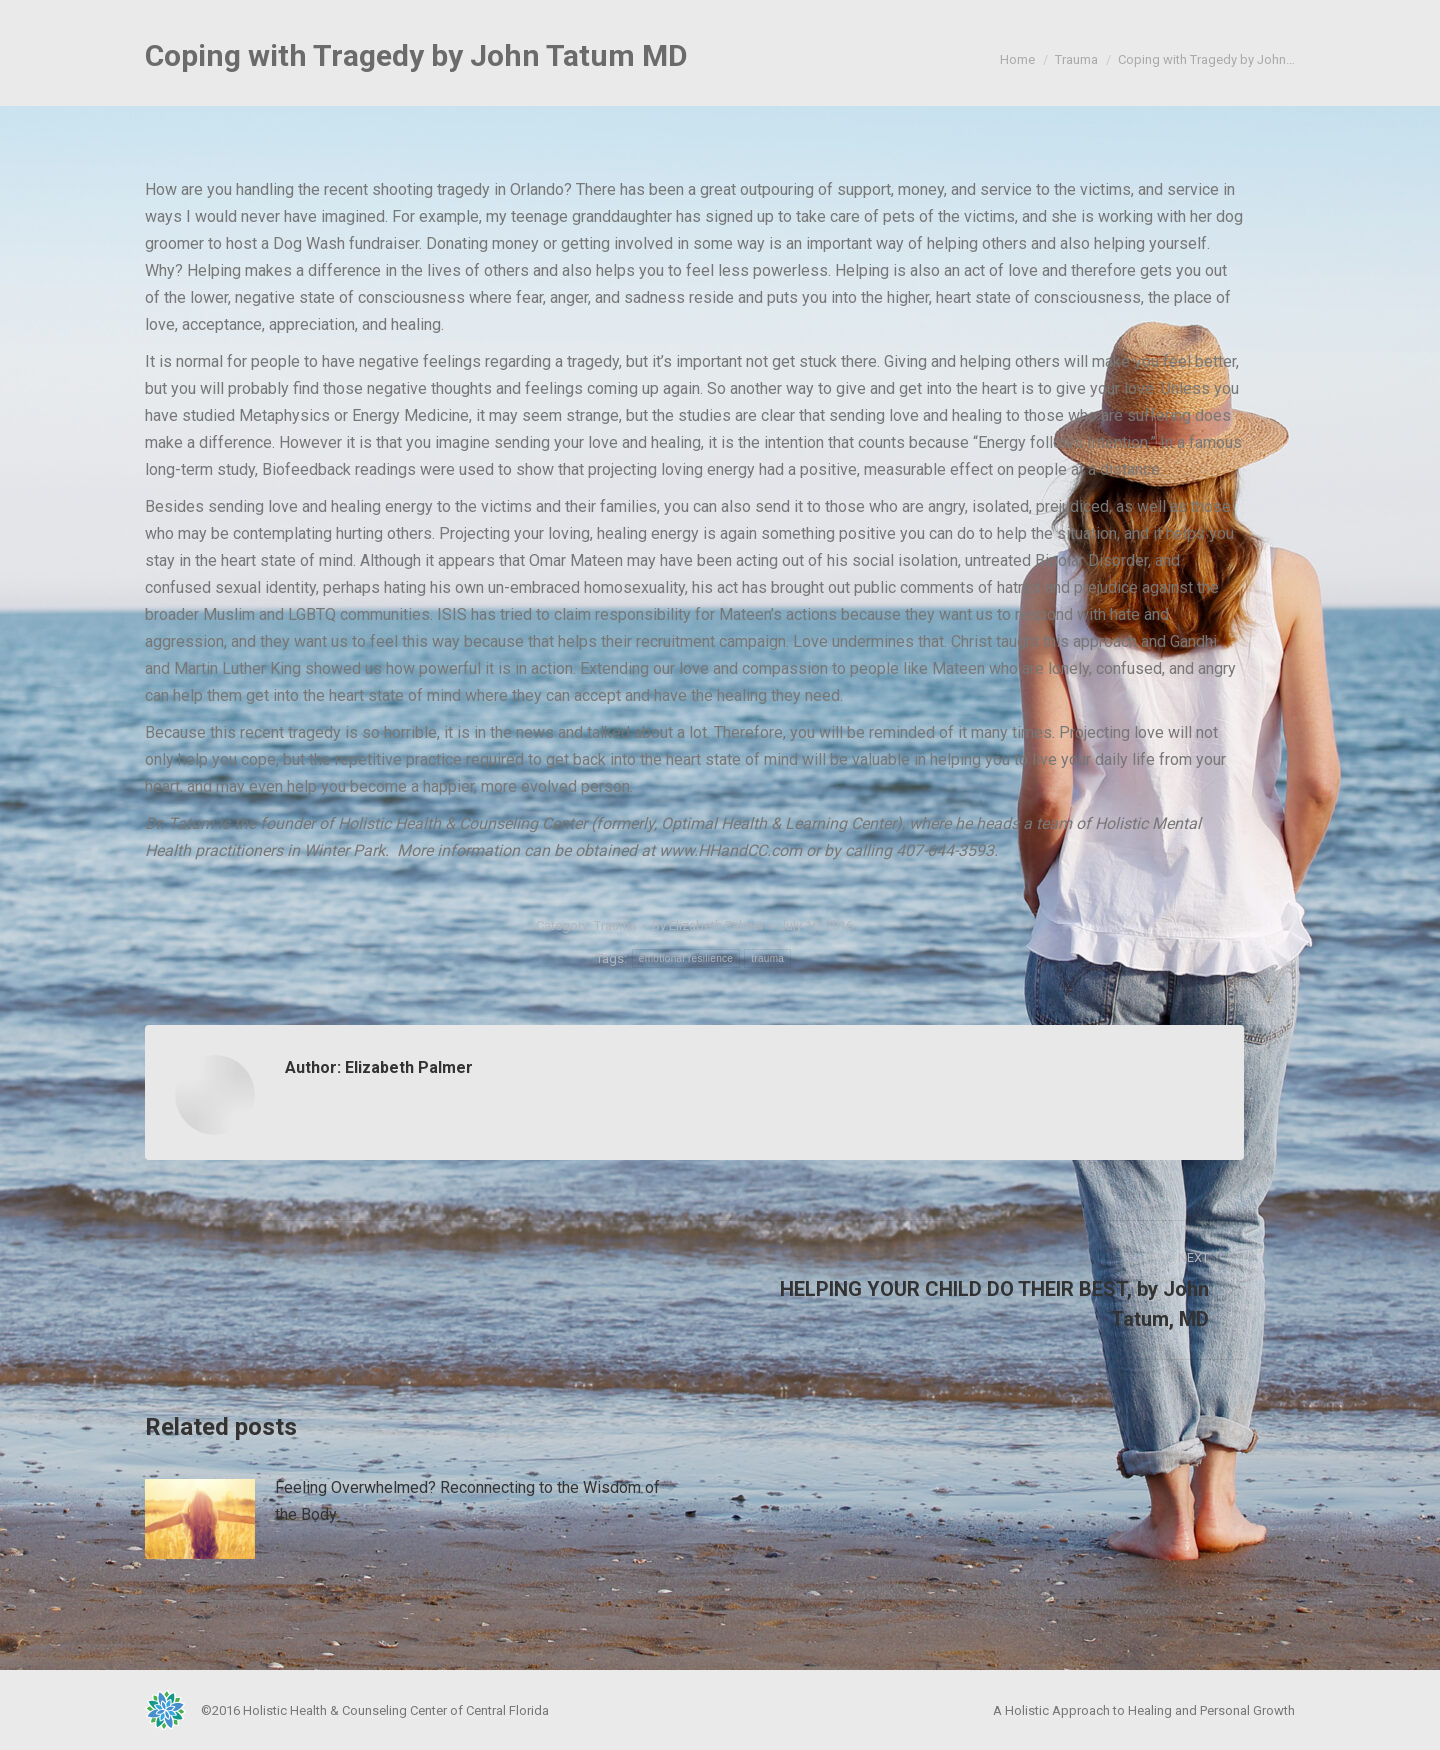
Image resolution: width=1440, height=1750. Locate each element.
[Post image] (200, 1519)
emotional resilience (686, 958)
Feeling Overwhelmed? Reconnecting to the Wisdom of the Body (467, 1501)
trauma (767, 958)
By (708, 925)
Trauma (615, 925)
